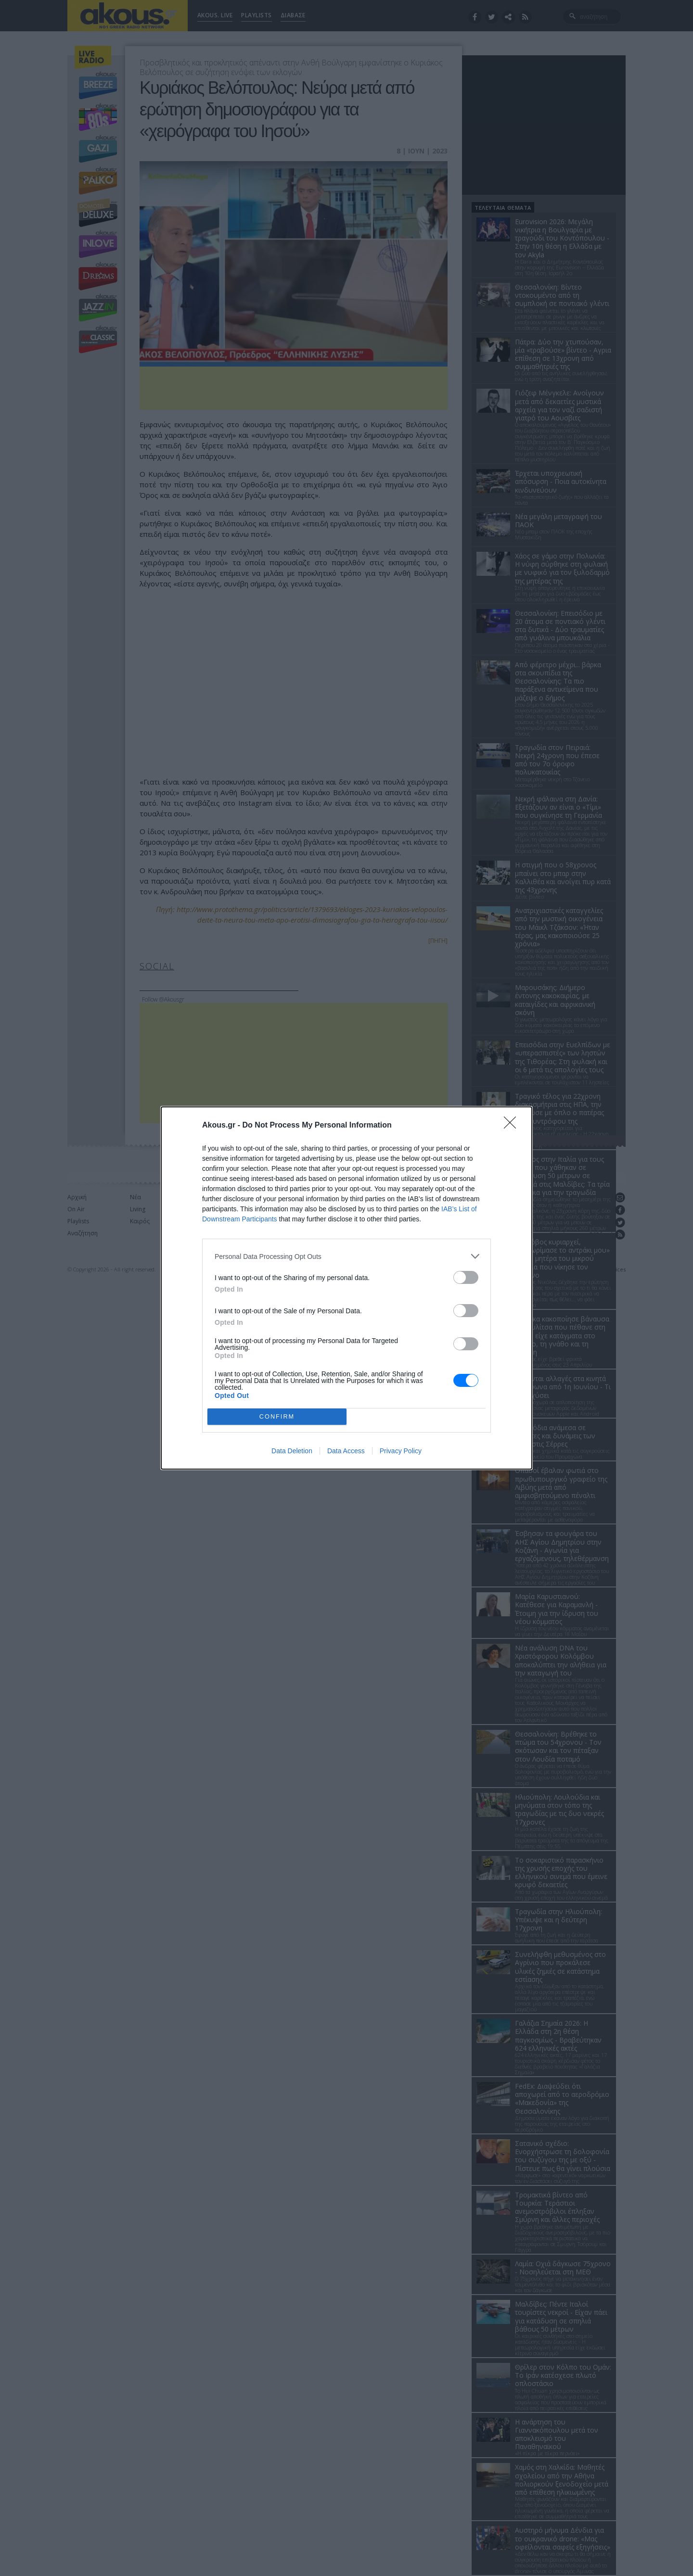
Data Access (346, 1451)
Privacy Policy (401, 1451)
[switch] (465, 1277)
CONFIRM (277, 1417)
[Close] (513, 1126)
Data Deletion (291, 1451)
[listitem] (346, 1256)
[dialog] (346, 1288)
